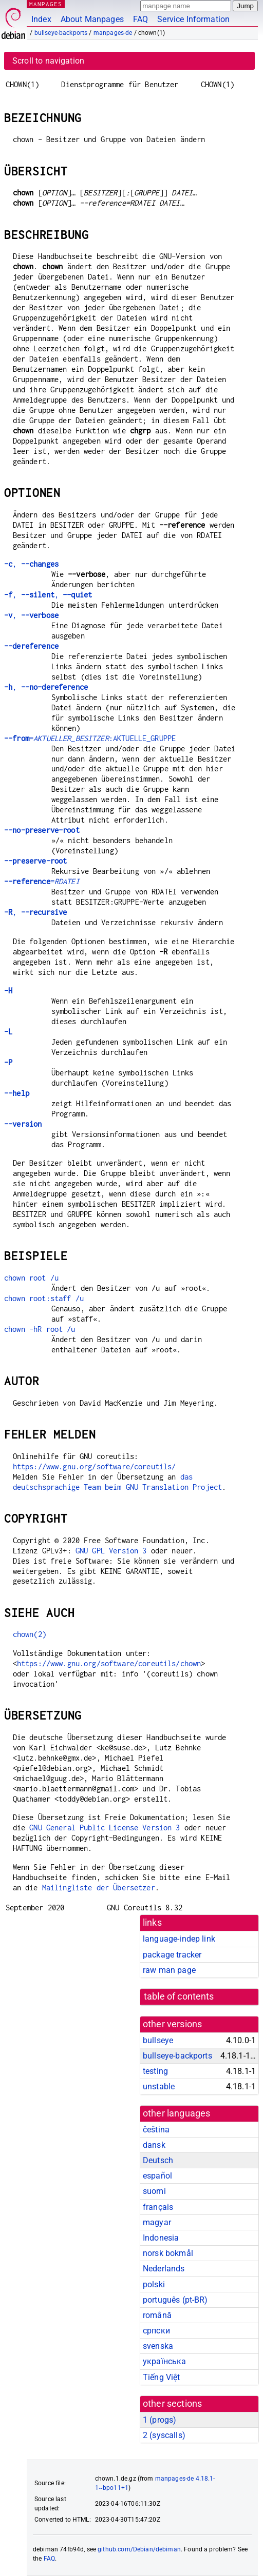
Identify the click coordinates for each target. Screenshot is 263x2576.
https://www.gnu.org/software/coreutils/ (94, 1466)
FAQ (140, 19)
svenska (158, 2346)
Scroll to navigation (48, 61)
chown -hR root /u (40, 1329)
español (157, 2176)
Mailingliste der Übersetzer (98, 1887)
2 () (164, 2435)
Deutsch (158, 2160)
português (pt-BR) (175, 2300)
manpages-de (113, 32)
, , (48, 594)
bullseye (158, 2040)
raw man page (169, 1970)
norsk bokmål (168, 2253)
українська (164, 2361)
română (157, 2315)
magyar (157, 2222)
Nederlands (164, 2268)
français (158, 2207)
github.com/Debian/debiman (139, 2549)
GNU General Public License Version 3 (104, 1827)
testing (155, 2071)
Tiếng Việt (161, 2377)
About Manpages (92, 19)
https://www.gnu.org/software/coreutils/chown (109, 1663)
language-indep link (179, 1939)
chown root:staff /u (44, 1298)
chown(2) (29, 1634)
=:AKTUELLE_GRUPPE (90, 738)
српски (156, 2330)
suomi (154, 2191)
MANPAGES (45, 4)
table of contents (179, 1996)
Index (41, 19)
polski (154, 2284)
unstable (159, 2086)
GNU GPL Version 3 (111, 1550)
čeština (156, 2129)
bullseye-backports (61, 32)
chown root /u (31, 1277)
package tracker (172, 1955)
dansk (154, 2145)
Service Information (193, 19)
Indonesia (161, 2238)
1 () (159, 2420)
